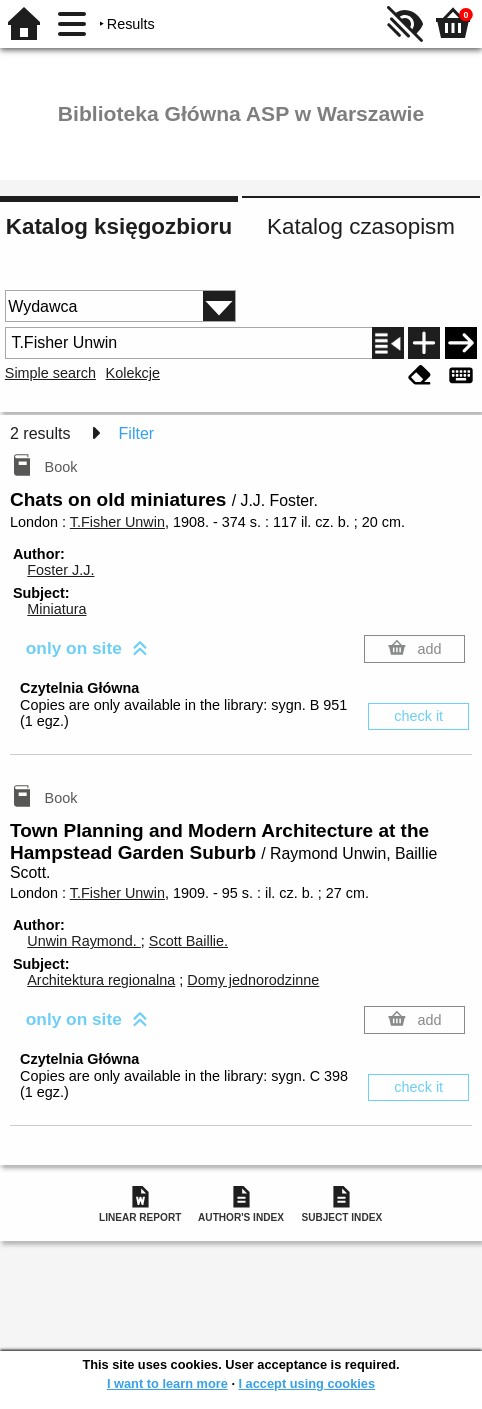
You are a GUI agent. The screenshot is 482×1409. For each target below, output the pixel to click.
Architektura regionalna (101, 980)
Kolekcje (133, 373)
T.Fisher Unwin (117, 522)
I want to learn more (167, 1383)
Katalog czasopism (361, 226)
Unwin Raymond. (84, 941)
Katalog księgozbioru (119, 226)
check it (418, 716)
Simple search (50, 373)
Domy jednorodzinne (253, 980)
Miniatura (56, 609)
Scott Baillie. (188, 941)
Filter (137, 433)
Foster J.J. (60, 570)
